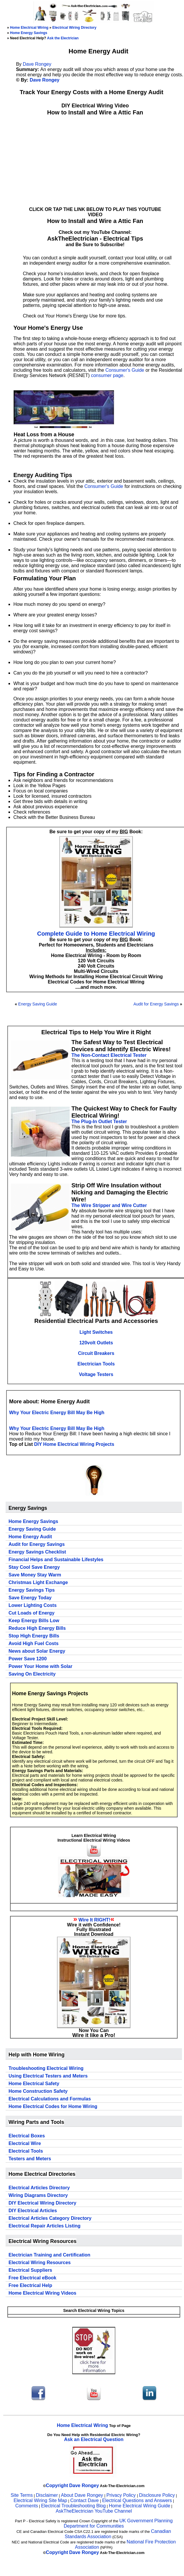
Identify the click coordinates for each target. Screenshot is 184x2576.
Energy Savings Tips (32, 1590)
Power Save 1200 (28, 1658)
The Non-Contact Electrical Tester (109, 1055)
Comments (26, 2505)
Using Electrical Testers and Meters (48, 2075)
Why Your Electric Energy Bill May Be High (56, 1412)
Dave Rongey (37, 64)
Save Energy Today (30, 1597)
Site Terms (22, 2495)
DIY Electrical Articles (33, 2210)
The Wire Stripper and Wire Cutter (109, 1205)
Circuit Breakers (96, 1353)
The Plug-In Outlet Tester (99, 1121)
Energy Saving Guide (37, 1004)
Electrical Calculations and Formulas (50, 2098)
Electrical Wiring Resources (40, 2262)
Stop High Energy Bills (34, 1635)
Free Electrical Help (30, 2285)
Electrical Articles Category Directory (50, 2218)
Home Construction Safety (38, 2091)
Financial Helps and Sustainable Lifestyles (56, 1559)
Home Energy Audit (30, 1536)
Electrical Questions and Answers (137, 2500)
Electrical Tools (26, 2151)
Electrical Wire (25, 2143)
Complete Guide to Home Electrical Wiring (96, 933)
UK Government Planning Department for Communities (118, 2523)
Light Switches (96, 1332)
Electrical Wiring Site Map (40, 2500)
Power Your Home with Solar (40, 1666)
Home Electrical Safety (34, 2083)
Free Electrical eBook (32, 2277)
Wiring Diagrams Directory (38, 2195)
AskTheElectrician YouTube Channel (94, 2511)
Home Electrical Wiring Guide (139, 2505)
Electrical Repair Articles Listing (45, 2225)
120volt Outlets (96, 1342)
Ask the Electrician (62, 38)
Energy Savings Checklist (37, 1551)
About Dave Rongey (82, 2495)
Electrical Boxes (27, 2135)
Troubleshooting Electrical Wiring (46, 2068)
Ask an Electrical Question (93, 2439)
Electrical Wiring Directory (74, 28)
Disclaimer (47, 2495)
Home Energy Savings (28, 33)
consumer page (107, 375)
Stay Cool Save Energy (34, 1567)
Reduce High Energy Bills (37, 1628)
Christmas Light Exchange (38, 1582)
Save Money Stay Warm (35, 1574)
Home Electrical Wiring (29, 28)
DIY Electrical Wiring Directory (42, 2202)
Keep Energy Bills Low (34, 1620)
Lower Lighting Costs (33, 1605)
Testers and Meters (30, 2158)
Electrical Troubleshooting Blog (73, 2505)
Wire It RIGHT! (94, 1919)
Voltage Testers (96, 1374)
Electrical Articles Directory (39, 2187)
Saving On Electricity (32, 1673)
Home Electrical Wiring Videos (42, 2293)
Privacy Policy (121, 2495)
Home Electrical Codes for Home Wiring (53, 2106)
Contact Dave (85, 2500)
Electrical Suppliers (30, 2270)
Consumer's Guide (124, 370)
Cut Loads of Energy (31, 1612)
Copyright (57, 2485)
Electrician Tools (96, 1363)
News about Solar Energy (37, 1651)
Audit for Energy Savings (156, 1004)
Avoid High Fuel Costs (33, 1643)
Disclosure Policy (157, 2495)
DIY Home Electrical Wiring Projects (74, 1444)
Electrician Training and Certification (49, 2254)
